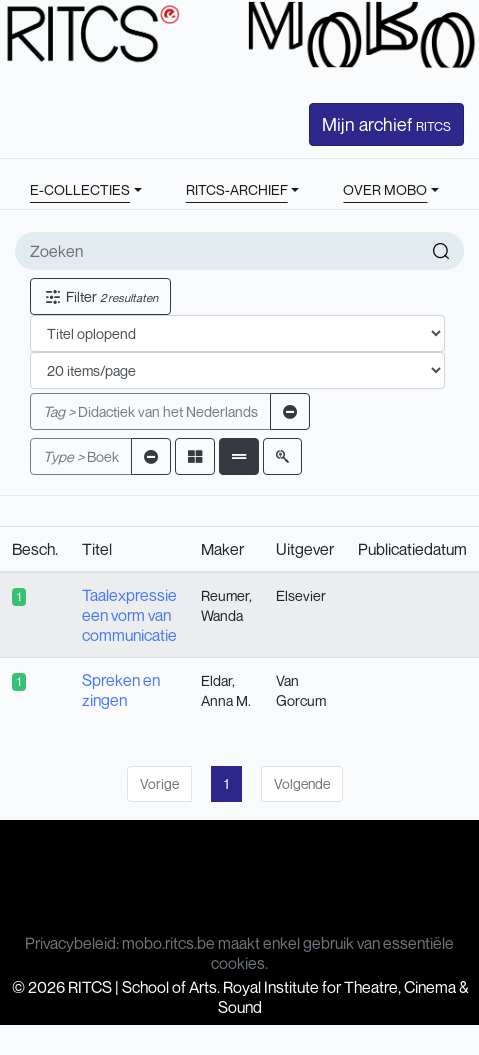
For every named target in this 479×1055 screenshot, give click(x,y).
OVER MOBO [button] (385, 189)
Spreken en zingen (121, 690)
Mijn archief (386, 124)
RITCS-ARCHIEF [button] (237, 189)
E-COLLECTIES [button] (80, 189)
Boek (81, 456)
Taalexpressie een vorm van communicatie (129, 615)
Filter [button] (100, 296)
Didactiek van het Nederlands (150, 411)
